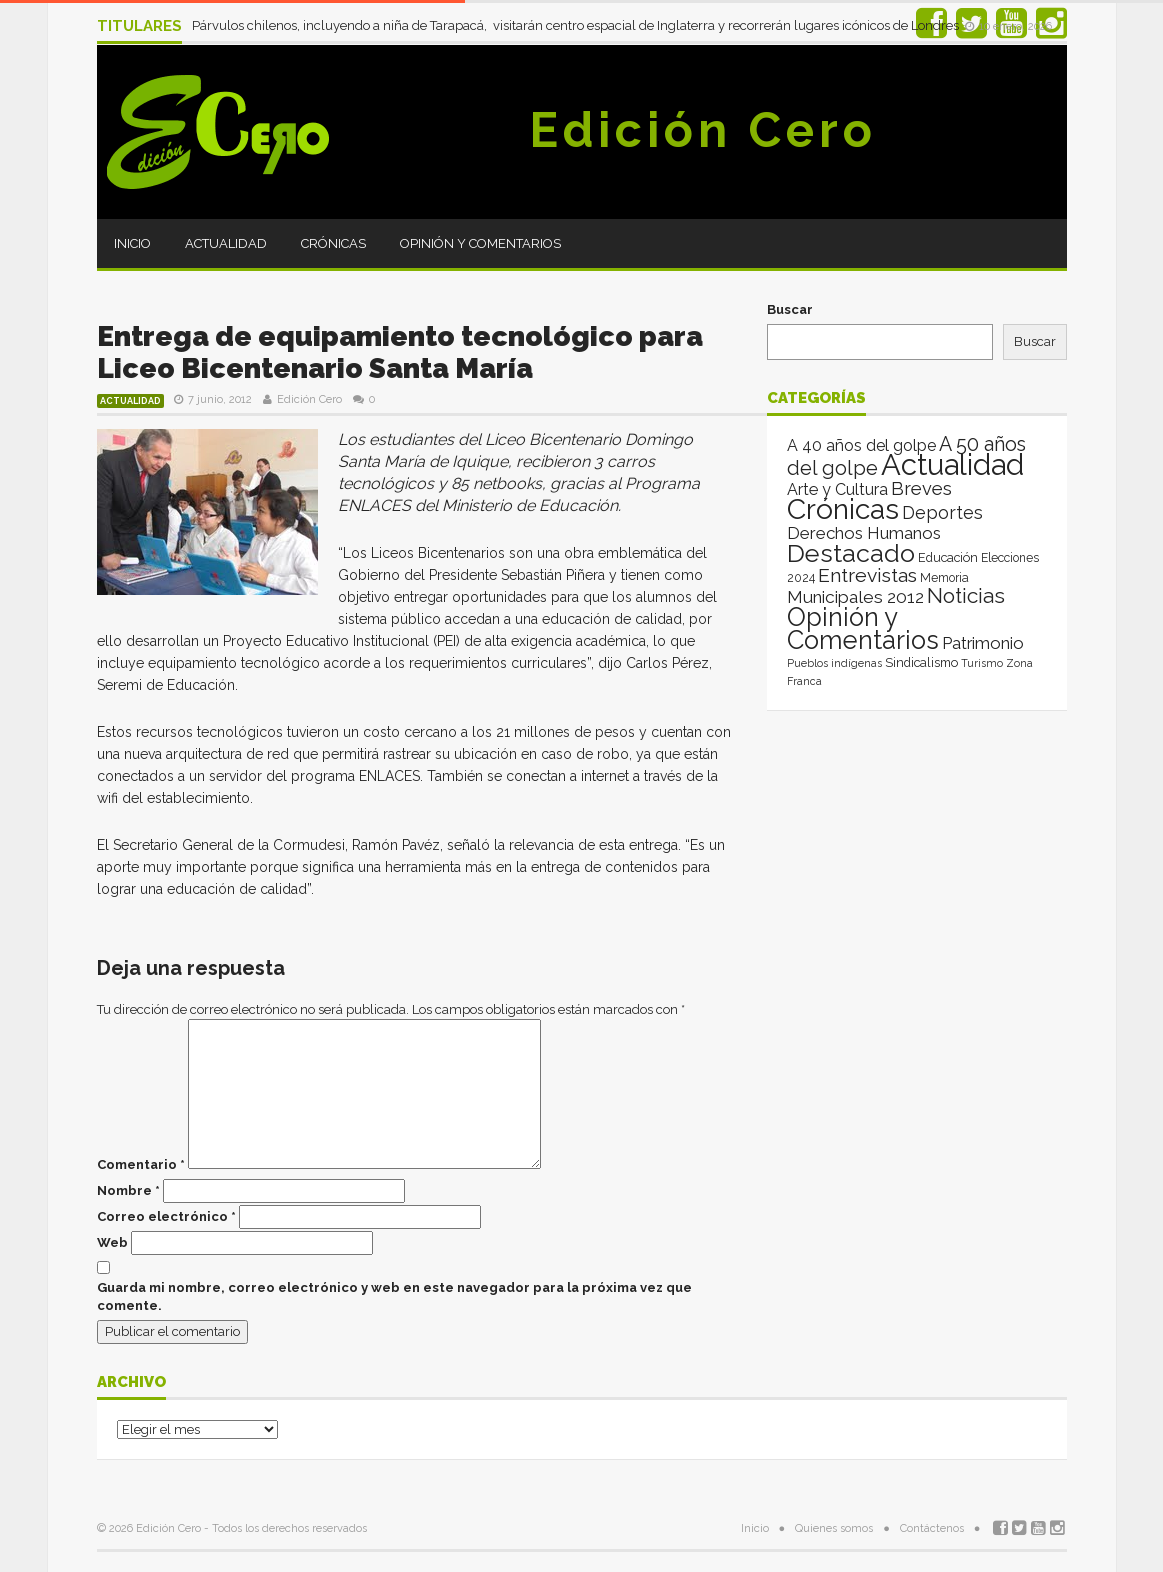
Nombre (128, 1190)
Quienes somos (834, 1528)
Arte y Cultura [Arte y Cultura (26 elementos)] (837, 489)
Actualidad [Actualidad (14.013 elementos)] (952, 464)
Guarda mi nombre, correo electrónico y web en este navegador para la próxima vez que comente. (394, 1296)
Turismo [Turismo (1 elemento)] (982, 663)
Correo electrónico (166, 1216)
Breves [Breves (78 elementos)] (921, 488)
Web (112, 1242)
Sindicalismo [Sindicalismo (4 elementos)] (921, 662)
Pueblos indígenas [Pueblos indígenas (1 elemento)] (834, 663)
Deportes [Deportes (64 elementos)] (942, 512)
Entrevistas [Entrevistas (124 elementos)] (867, 575)
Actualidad (226, 243)
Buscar (790, 309)
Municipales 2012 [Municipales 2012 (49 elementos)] (855, 597)
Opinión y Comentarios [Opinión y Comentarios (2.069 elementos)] (863, 628)
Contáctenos (932, 1528)
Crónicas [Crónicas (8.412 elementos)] (843, 509)
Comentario (141, 1164)
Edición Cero (703, 130)
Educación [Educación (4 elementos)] (948, 557)
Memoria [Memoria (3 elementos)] (944, 578)
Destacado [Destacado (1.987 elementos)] (851, 553)
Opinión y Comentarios (480, 243)
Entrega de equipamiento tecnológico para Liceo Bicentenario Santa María (400, 352)
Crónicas (333, 243)
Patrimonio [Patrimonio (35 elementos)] (983, 643)
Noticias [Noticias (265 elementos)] (966, 595)
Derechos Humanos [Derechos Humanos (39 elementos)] (864, 533)
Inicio (132, 243)
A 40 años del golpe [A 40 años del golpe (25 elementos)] (861, 445)
